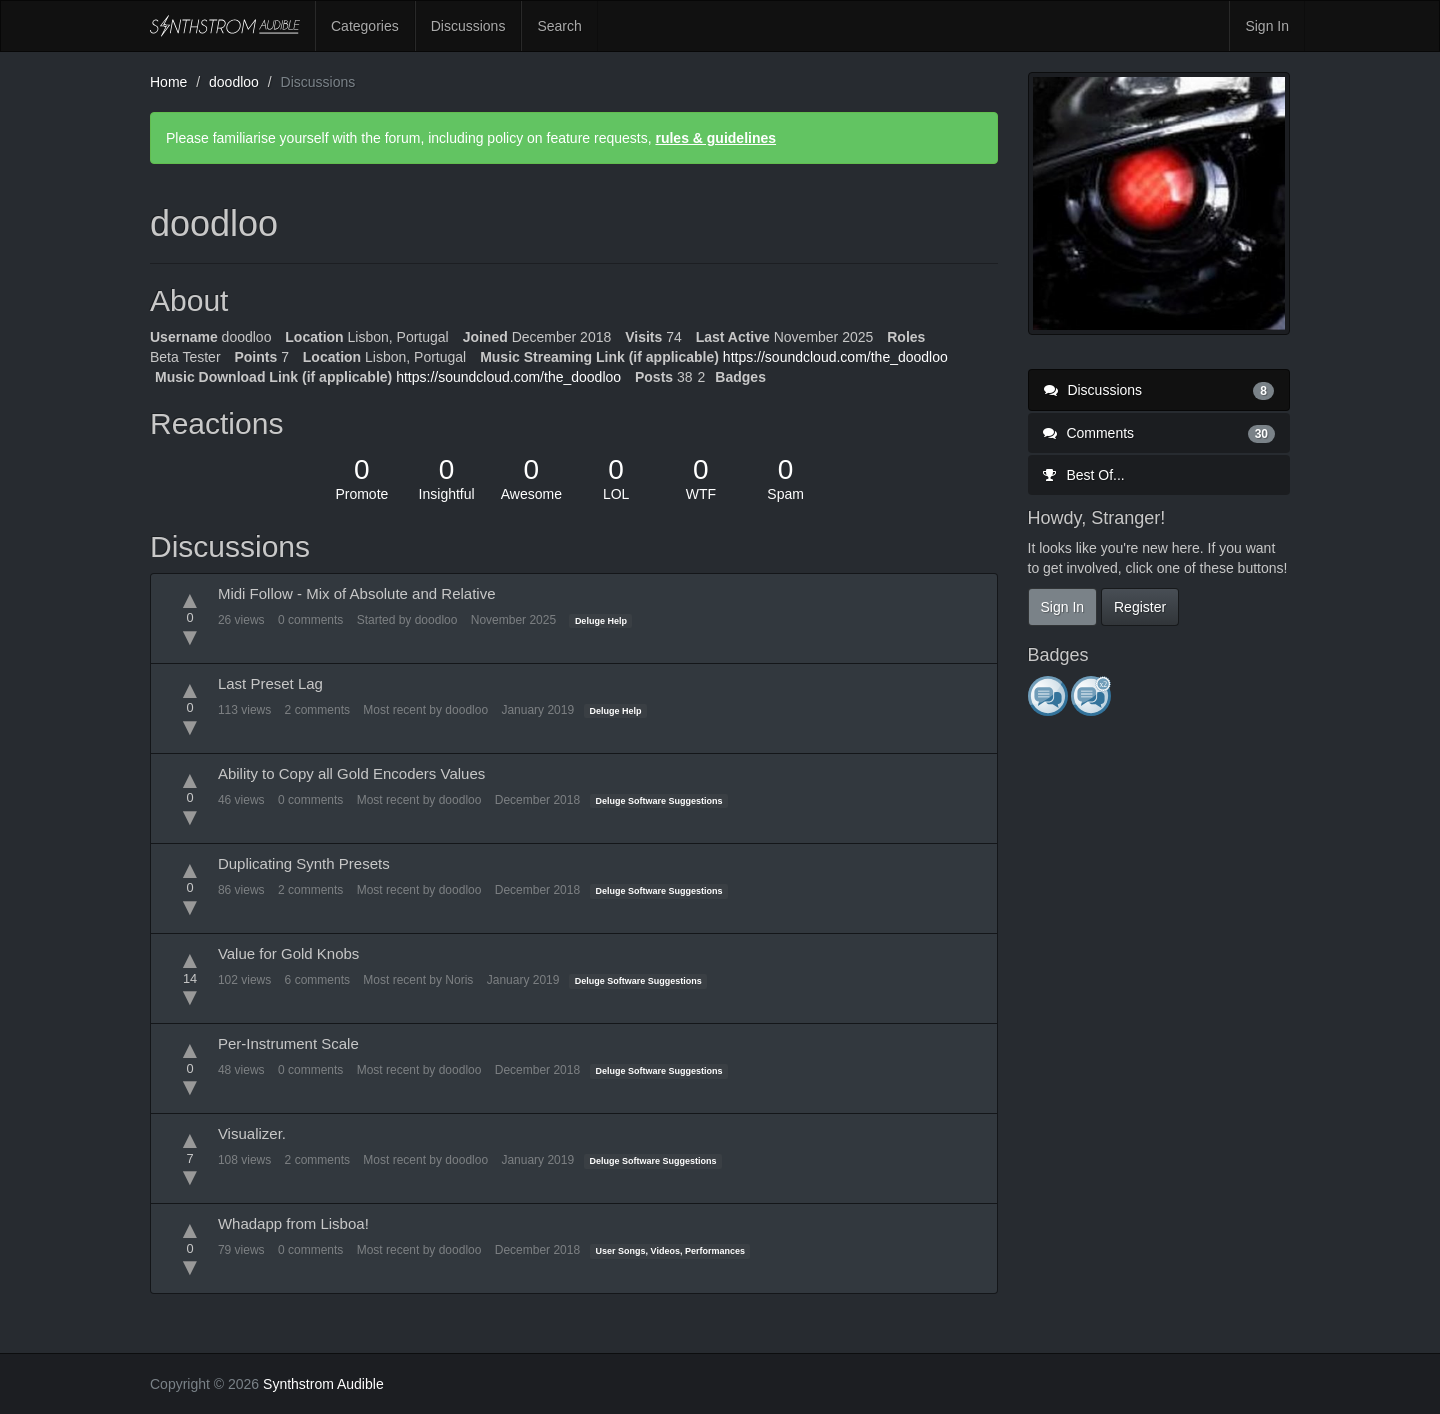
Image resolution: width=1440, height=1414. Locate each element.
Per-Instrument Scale (288, 1043)
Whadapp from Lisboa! (293, 1223)
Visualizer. (252, 1133)
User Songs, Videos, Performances (670, 1251)
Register (1140, 607)
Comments (1159, 433)
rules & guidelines (715, 138)
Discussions (468, 26)
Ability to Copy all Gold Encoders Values (351, 773)
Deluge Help (601, 621)
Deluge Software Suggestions (659, 801)
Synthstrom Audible (225, 26)
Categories (365, 26)
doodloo (436, 620)
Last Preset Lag (270, 683)
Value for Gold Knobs (288, 953)
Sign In (1267, 26)
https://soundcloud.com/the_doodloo (835, 357)
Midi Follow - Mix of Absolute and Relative (357, 593)
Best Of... (1084, 475)
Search (559, 26)
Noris (459, 980)
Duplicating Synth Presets (304, 863)
